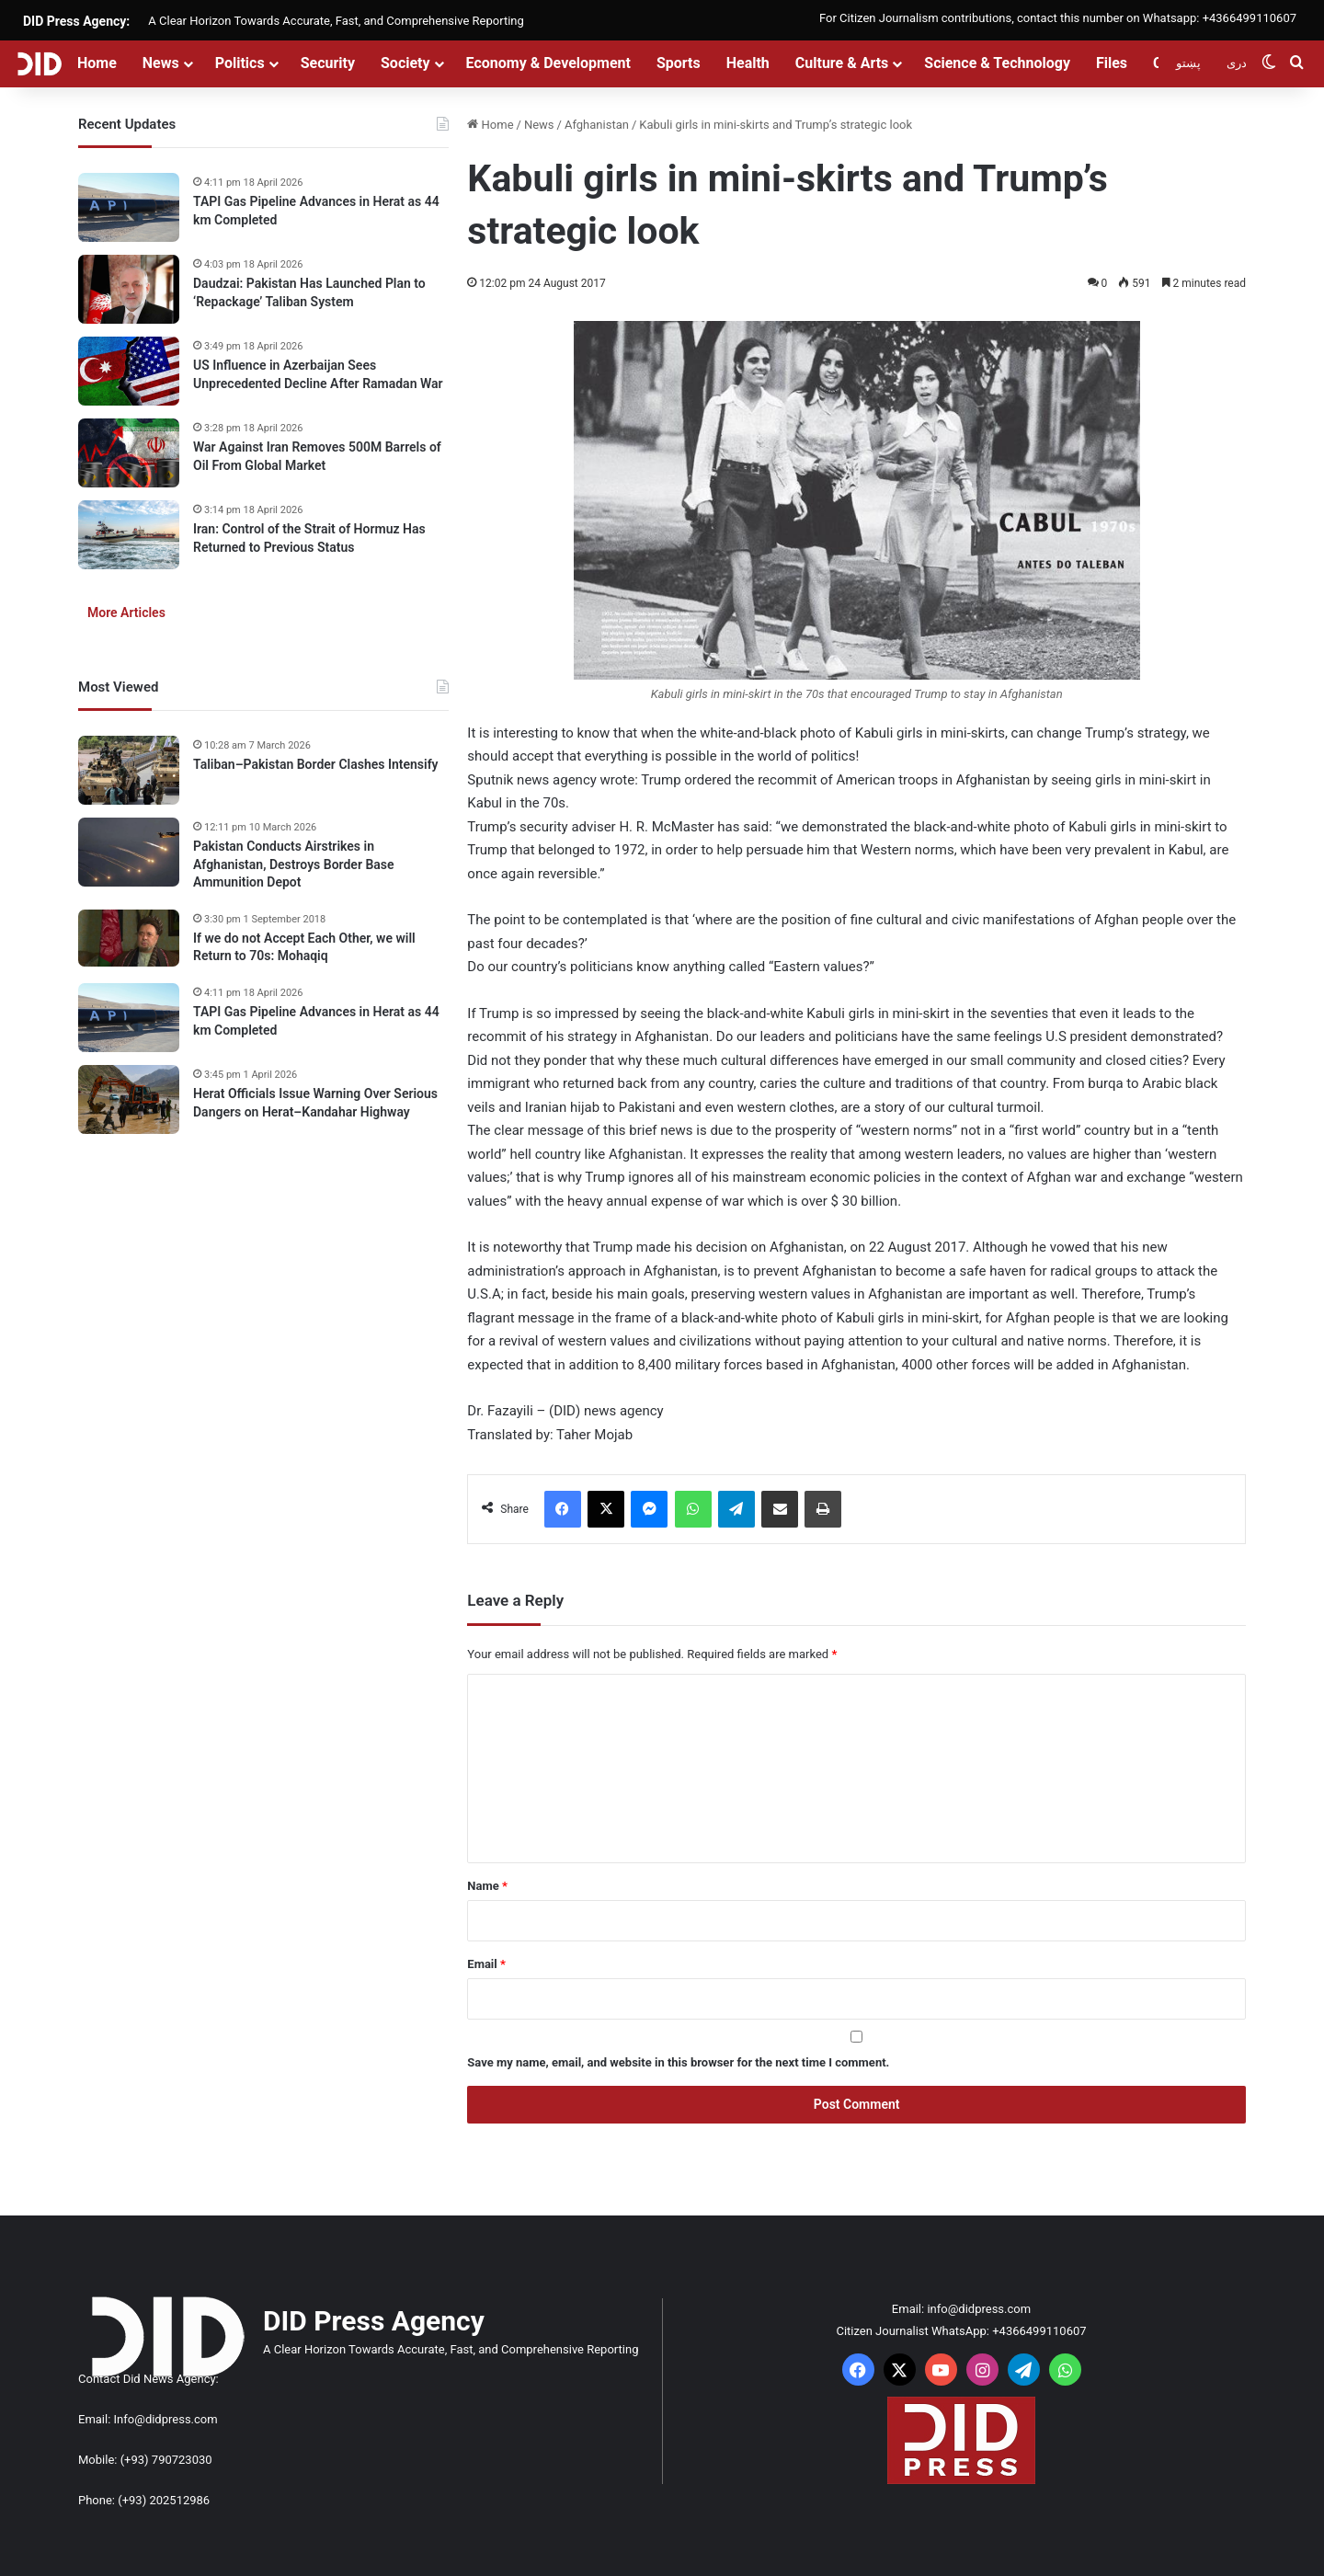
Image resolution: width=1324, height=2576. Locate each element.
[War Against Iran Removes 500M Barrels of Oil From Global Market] (128, 452)
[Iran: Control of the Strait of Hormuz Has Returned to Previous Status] (128, 534)
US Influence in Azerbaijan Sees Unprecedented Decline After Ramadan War (318, 374)
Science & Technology (997, 63)
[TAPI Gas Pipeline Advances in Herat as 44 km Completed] (128, 207)
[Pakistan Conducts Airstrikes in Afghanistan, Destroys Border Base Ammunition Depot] (128, 852)
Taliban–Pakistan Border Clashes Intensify (316, 764)
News (161, 63)
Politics (240, 63)
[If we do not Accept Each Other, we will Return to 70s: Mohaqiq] (128, 938)
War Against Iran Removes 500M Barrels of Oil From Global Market (317, 456)
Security (328, 63)
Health (748, 63)
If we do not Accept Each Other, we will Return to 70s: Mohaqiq (304, 947)
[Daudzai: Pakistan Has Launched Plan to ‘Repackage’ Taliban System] (128, 289)
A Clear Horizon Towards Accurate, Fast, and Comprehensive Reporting (335, 21)
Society (405, 63)
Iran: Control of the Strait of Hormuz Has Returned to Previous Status (309, 538)
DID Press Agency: (76, 21)
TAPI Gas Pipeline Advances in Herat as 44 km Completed (316, 210)
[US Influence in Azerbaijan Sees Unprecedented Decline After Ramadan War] (128, 371)
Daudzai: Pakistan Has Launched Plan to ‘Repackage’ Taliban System (309, 292)
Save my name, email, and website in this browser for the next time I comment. (678, 2062)
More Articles (126, 612)
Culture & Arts (842, 63)
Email (486, 1964)
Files (1111, 63)
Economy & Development (548, 63)
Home (97, 63)
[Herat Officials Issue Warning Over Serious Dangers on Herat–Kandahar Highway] (128, 1099)
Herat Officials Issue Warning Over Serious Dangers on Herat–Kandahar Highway (315, 1102)
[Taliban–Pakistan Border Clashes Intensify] (128, 770)
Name (487, 1886)
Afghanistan (597, 125)
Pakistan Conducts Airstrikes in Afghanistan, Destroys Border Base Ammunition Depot (293, 864)
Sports (678, 63)
